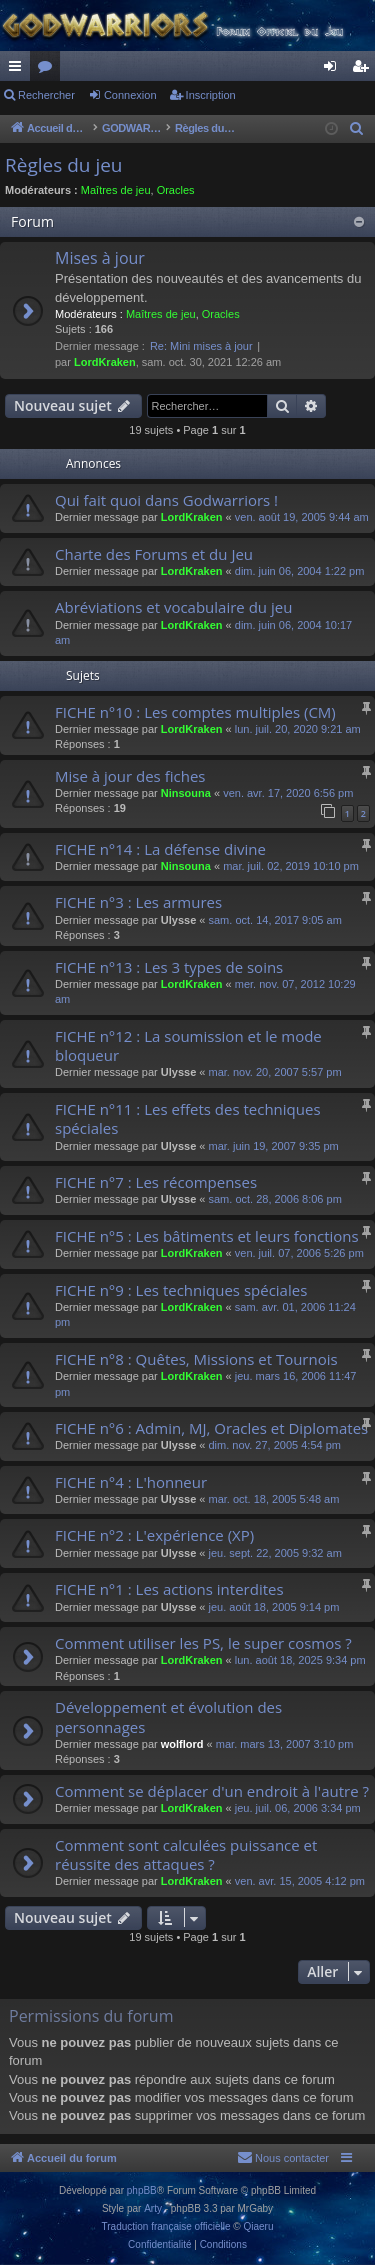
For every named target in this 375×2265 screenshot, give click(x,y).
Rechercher (46, 95)
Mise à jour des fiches (130, 776)
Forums (49, 70)
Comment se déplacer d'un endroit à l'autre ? (212, 1791)
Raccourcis (19, 70)
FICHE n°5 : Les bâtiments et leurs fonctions (207, 1236)
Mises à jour (100, 258)
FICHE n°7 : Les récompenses (156, 1182)
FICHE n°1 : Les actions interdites (169, 1589)
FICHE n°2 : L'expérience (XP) (154, 1535)
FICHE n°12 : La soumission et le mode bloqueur (188, 1045)
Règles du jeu (64, 165)
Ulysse (178, 920)
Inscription (211, 95)
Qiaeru (258, 2226)
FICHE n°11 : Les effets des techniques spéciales (188, 1118)
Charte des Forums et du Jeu (154, 554)
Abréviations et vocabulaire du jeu (173, 607)
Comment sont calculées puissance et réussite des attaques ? (186, 1854)
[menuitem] (357, 129)
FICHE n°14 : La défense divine (160, 849)
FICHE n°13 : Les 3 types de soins (169, 967)
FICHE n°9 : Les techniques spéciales (181, 1290)
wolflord (182, 1744)
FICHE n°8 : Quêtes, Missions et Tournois (196, 1359)
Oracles (176, 190)
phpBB (142, 2190)
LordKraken (105, 362)
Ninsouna (186, 793)
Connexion (130, 95)
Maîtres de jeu (116, 190)
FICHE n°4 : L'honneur (131, 1482)
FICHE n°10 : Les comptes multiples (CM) (195, 712)
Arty (153, 2208)
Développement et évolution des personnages (168, 1716)
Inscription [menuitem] (364, 70)
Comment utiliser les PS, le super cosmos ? (203, 1643)
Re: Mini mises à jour (201, 346)
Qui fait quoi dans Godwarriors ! (166, 500)
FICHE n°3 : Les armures (138, 902)
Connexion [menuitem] (334, 70)
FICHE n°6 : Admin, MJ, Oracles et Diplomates (211, 1428)
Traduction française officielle (166, 2226)
